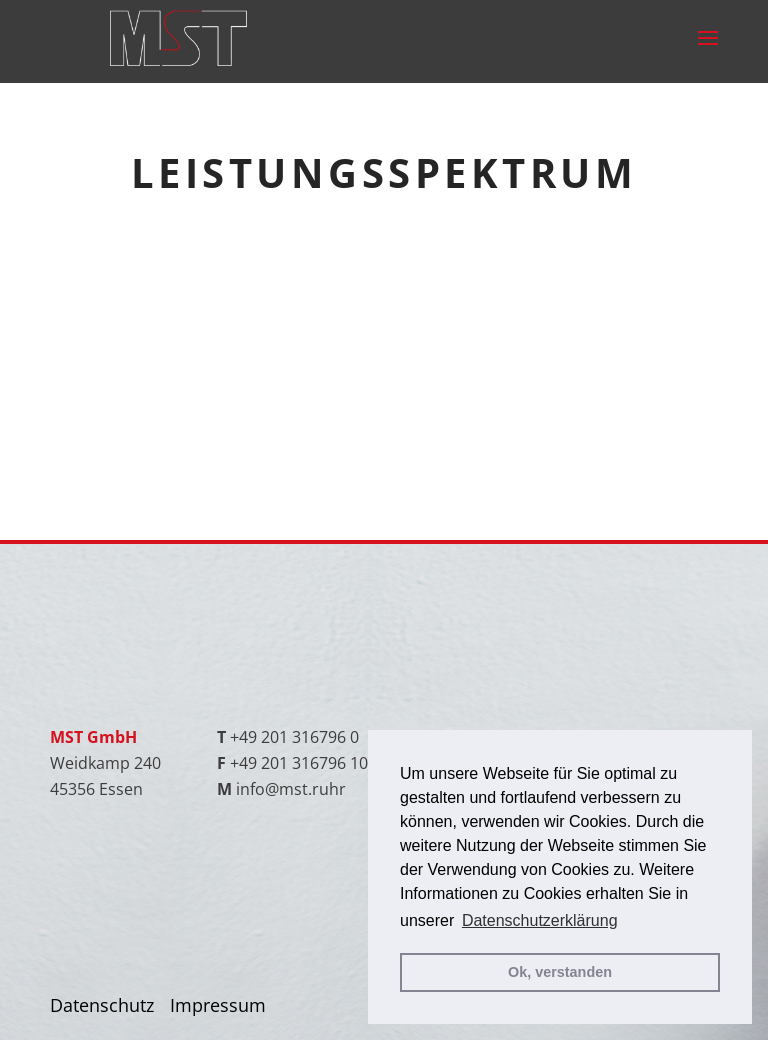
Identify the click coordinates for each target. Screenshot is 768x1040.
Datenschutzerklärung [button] (540, 920)
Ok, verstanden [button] (560, 972)
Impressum (218, 1005)
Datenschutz (102, 1005)
